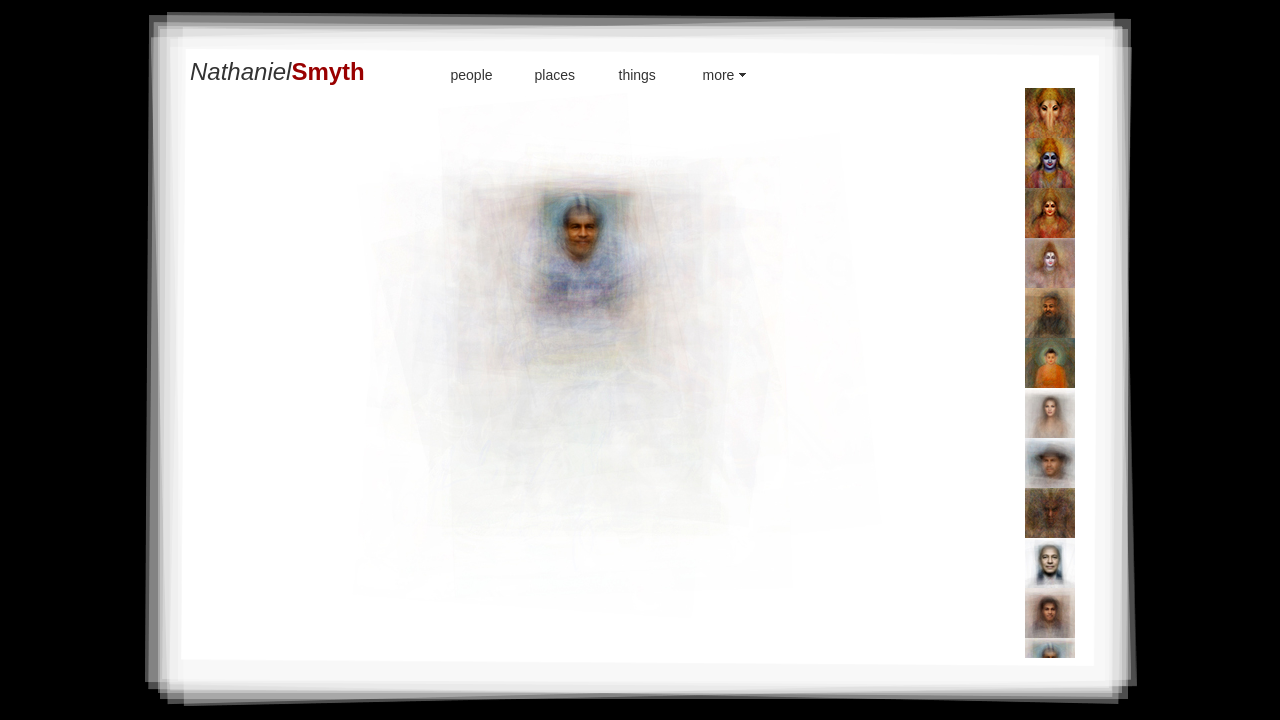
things (637, 75)
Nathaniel (277, 71)
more (719, 75)
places (555, 75)
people (472, 75)
